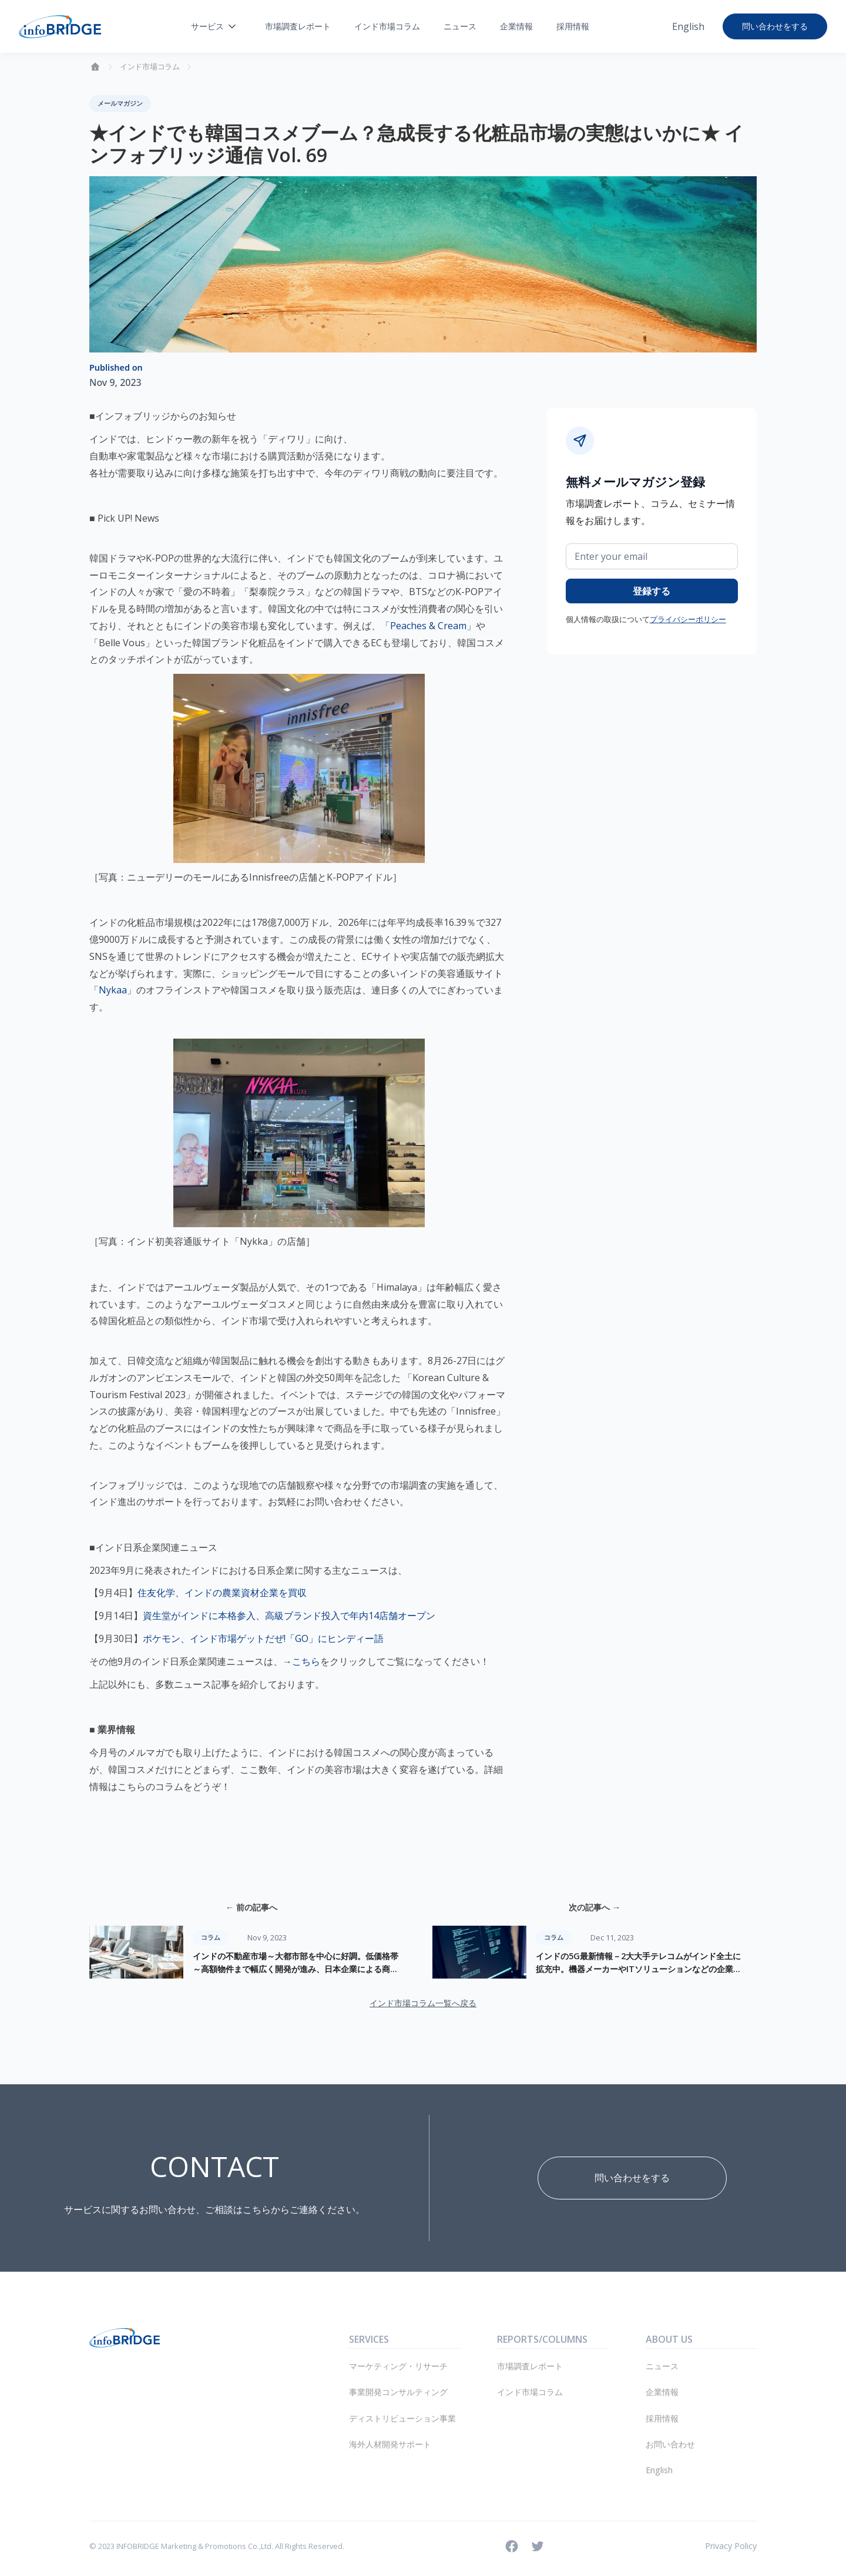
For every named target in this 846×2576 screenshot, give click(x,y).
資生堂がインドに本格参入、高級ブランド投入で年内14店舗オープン (289, 1615)
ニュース (460, 26)
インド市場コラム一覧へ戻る (423, 2003)
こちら (306, 1661)
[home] (60, 26)
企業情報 (516, 26)
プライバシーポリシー (688, 619)
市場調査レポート (298, 26)
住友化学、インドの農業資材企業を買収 (222, 1592)
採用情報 (572, 26)
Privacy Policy (731, 2545)
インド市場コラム (387, 26)
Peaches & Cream (428, 625)
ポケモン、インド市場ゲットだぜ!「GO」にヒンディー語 (263, 1638)
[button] (214, 26)
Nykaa (113, 989)
